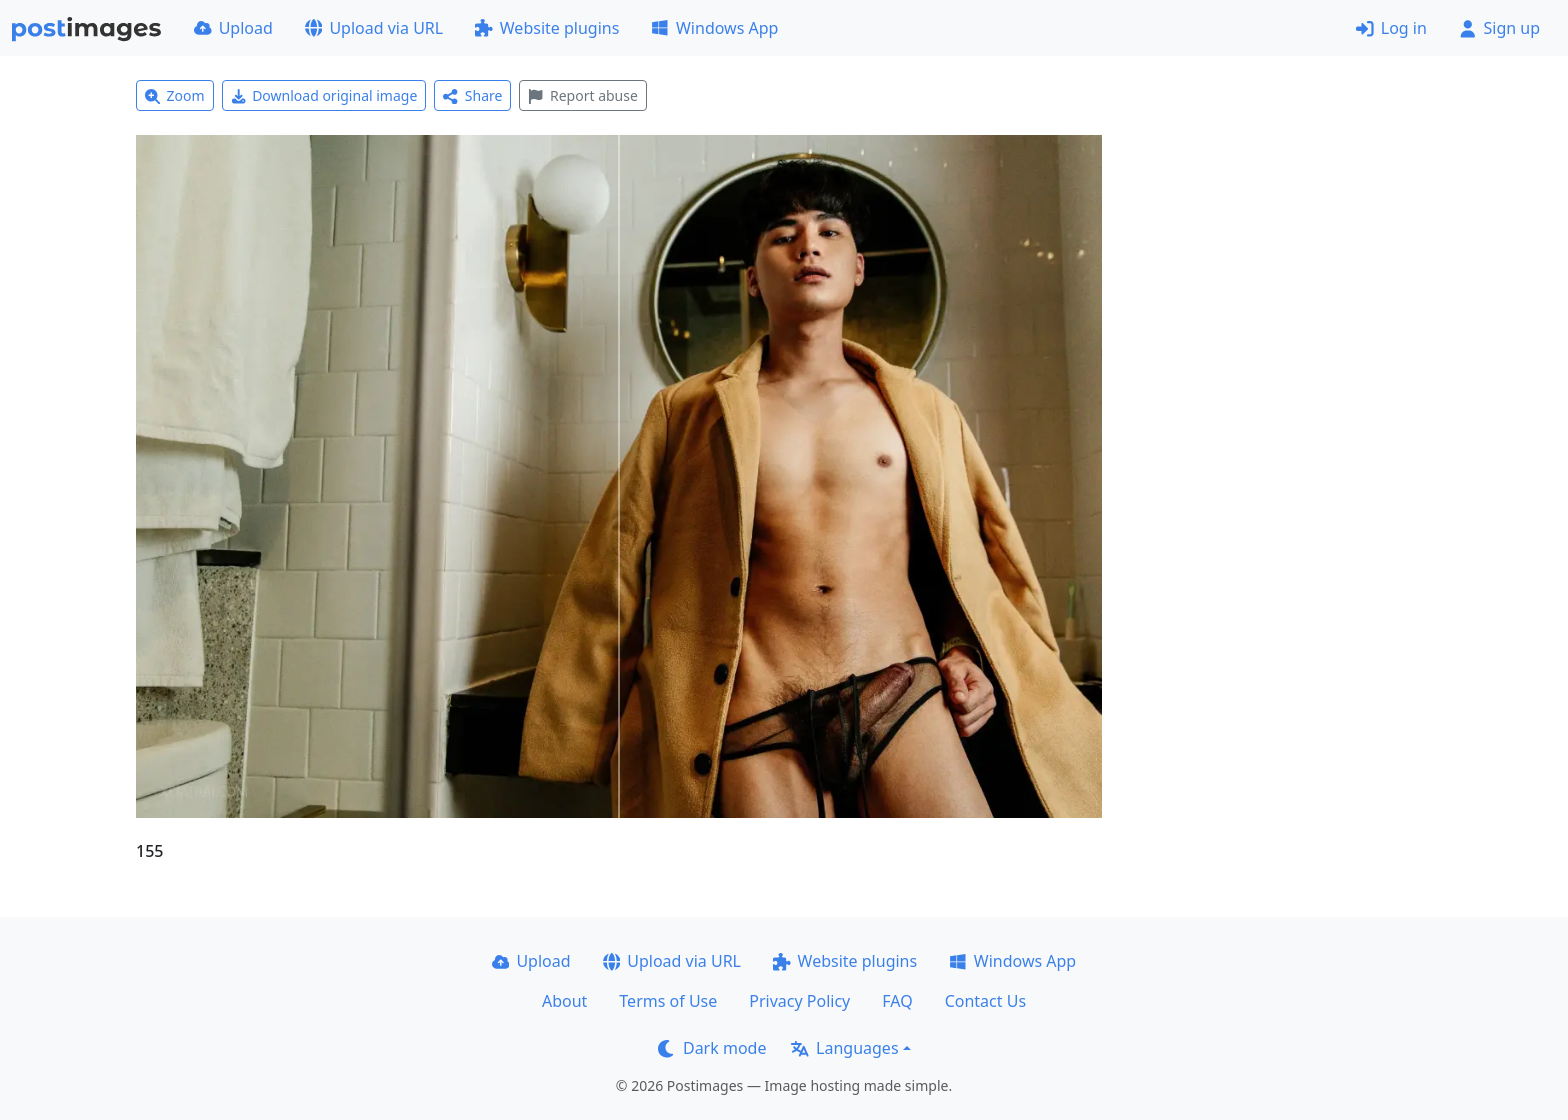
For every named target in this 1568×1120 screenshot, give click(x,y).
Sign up (1499, 28)
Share (472, 95)
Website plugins (547, 28)
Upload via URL (374, 28)
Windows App (714, 28)
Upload (233, 28)
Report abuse (582, 95)
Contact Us (985, 1001)
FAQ (897, 1001)
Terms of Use (668, 1001)
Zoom (175, 95)
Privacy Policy (799, 1001)
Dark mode (712, 1048)
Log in (1391, 28)
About (564, 1001)
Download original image (324, 95)
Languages (844, 1048)
